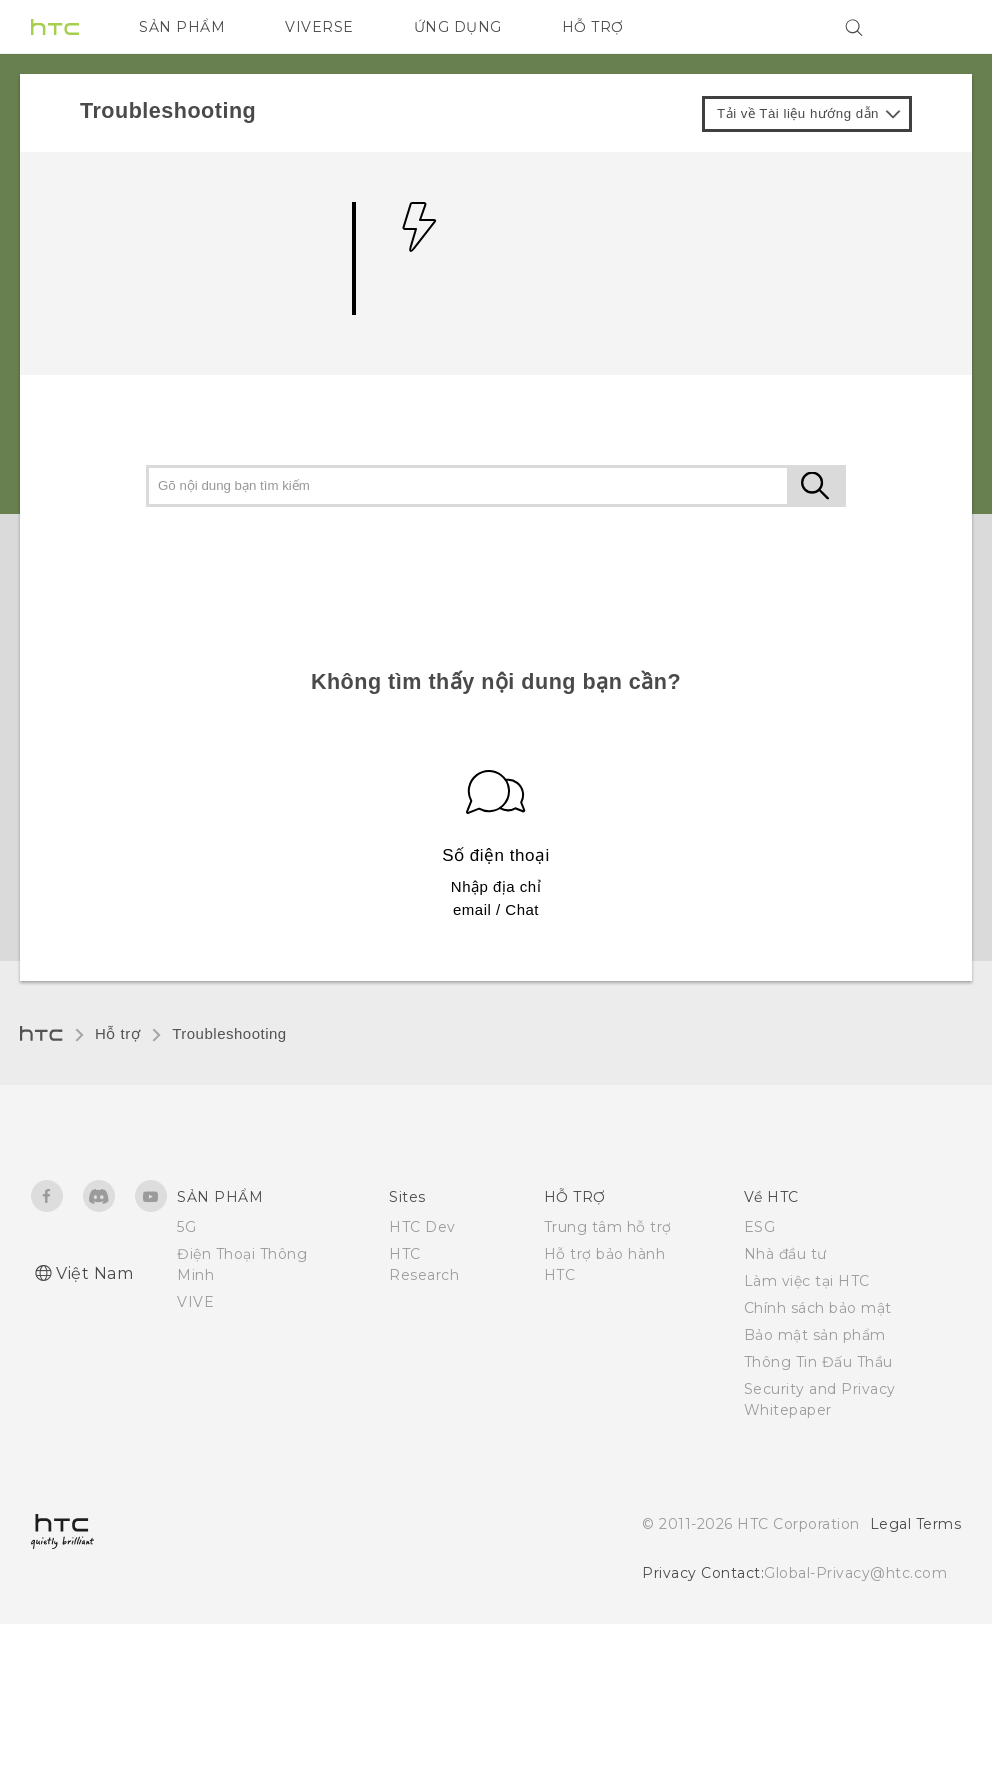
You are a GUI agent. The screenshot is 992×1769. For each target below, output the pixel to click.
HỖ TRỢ (593, 27)
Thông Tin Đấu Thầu (818, 1362)
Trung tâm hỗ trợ (608, 1227)
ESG (760, 1227)
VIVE (195, 1302)
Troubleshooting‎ (229, 1033)
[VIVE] (934, 27)
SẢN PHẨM (182, 27)
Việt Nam (94, 1273)
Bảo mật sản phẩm (815, 1335)
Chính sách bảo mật (818, 1308)
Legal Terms (916, 1524)
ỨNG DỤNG (458, 27)
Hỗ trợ (117, 1033)
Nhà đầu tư (785, 1254)
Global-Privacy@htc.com (855, 1573)
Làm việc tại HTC (807, 1281)
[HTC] (55, 27)
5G (186, 1227)
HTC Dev (422, 1227)
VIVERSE (319, 27)
